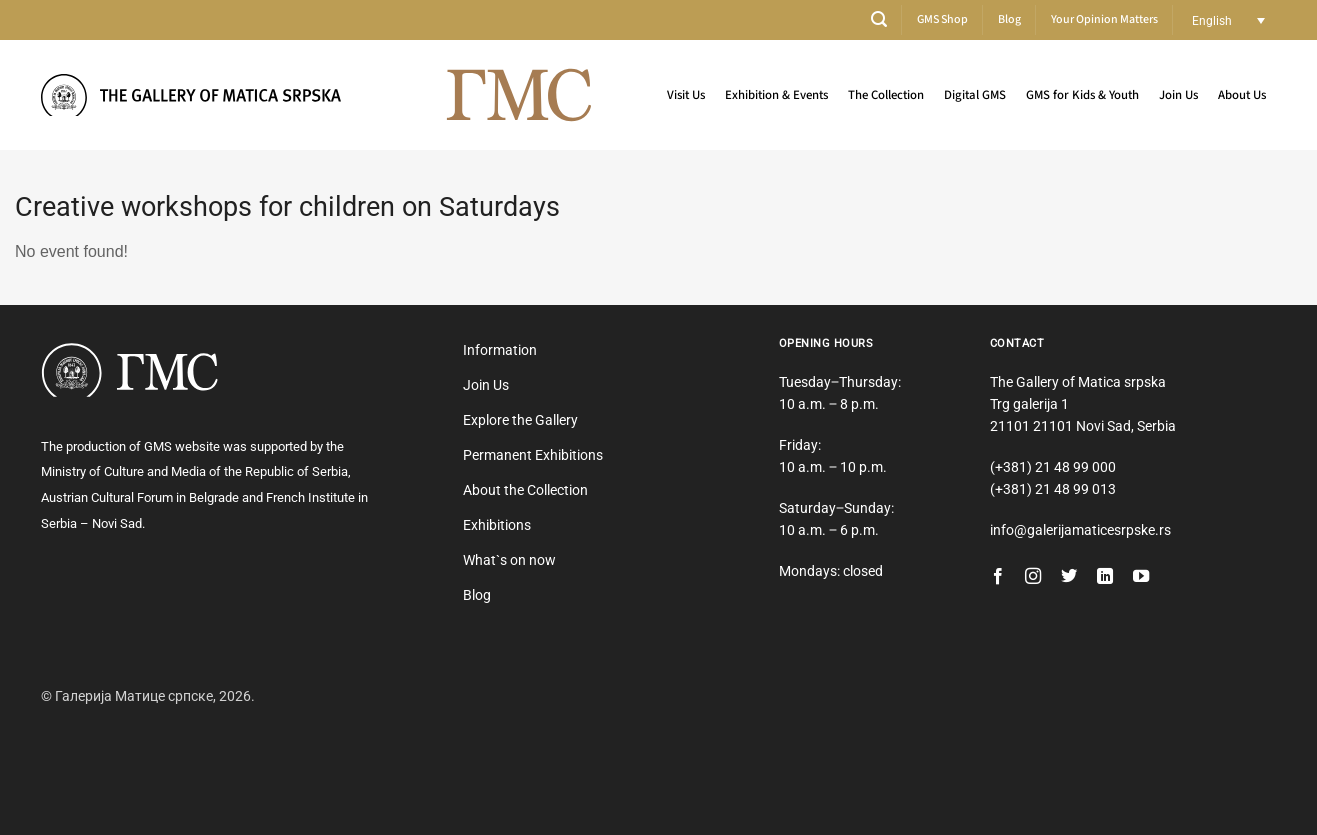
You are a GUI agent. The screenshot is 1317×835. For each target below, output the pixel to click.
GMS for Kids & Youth (1082, 95)
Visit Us (686, 95)
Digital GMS (975, 95)
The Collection (886, 95)
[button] (879, 19)
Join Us (1178, 95)
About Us (1242, 95)
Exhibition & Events (776, 95)
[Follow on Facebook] (998, 577)
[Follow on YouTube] (1141, 577)
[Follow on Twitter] (1069, 577)
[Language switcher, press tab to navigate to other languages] (1228, 20)
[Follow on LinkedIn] (1105, 577)
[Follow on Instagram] (1033, 577)
